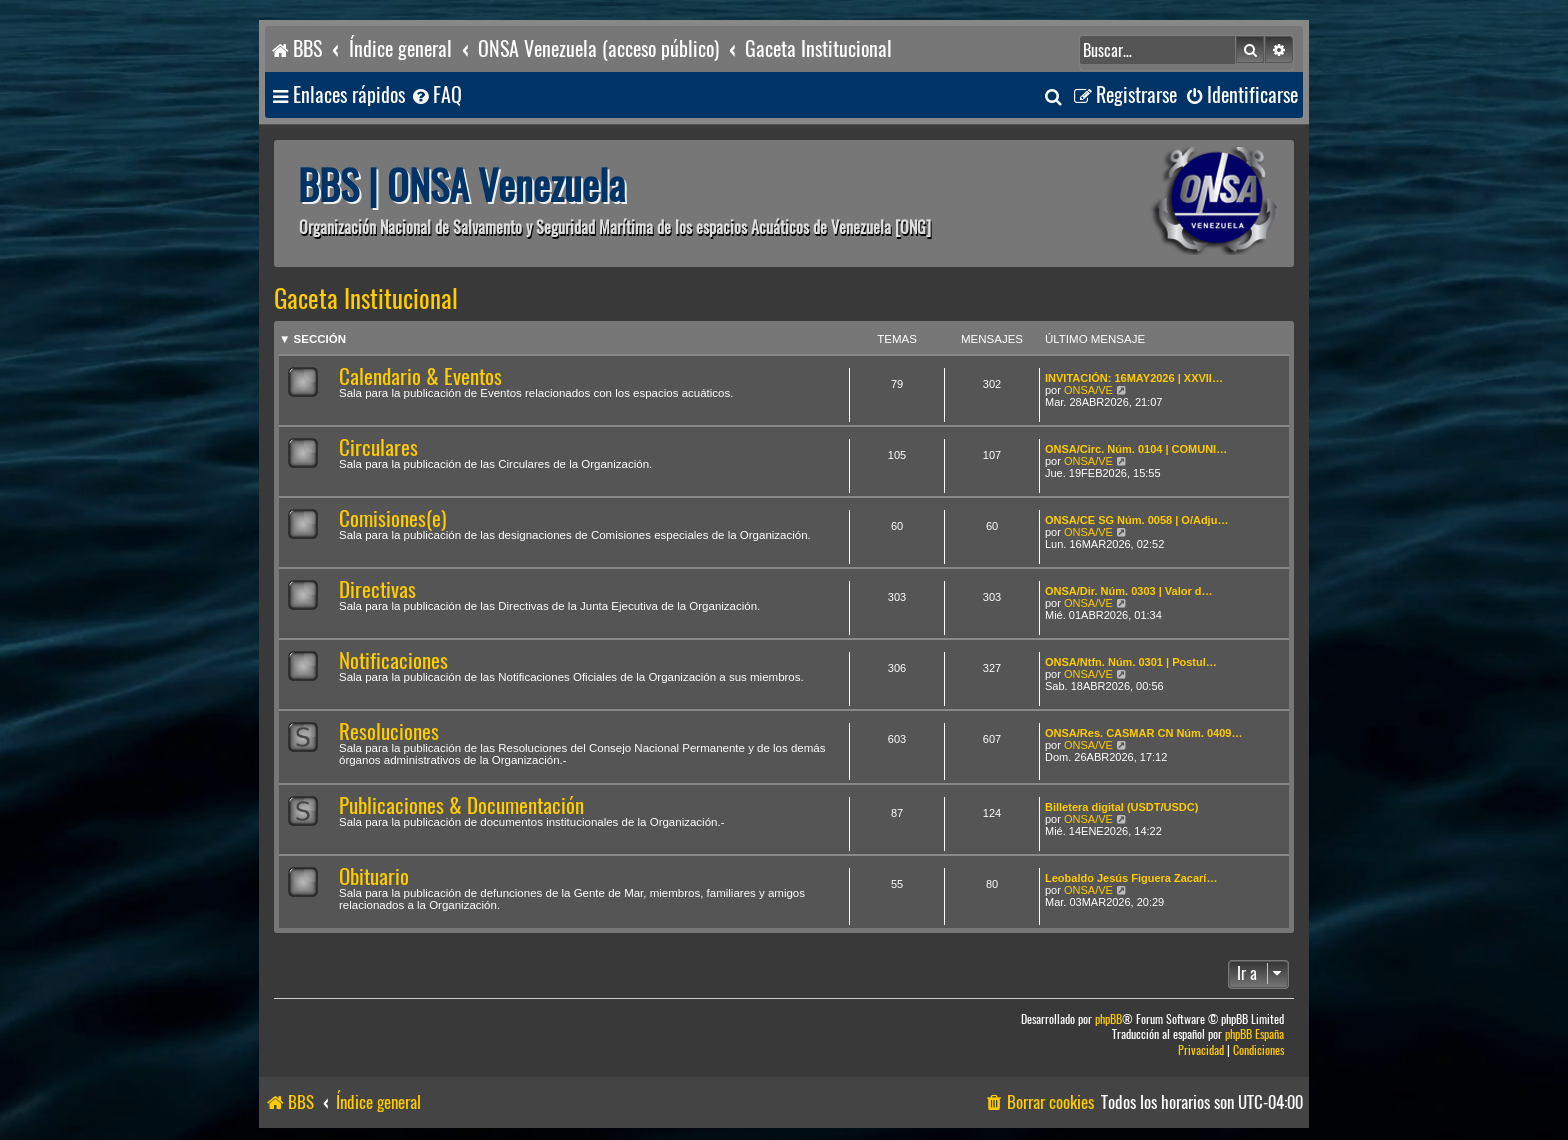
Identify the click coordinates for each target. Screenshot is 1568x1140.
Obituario (374, 876)
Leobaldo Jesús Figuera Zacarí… (1131, 878)
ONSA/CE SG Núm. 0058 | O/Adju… (1136, 520)
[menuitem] (436, 95)
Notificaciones (393, 660)
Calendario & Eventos (420, 376)
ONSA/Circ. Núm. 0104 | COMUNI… (1136, 449)
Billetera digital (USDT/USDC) (1121, 807)
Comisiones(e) (392, 518)
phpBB (1108, 1019)
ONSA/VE (1088, 390)
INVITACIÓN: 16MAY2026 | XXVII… (1134, 378)
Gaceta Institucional (366, 299)
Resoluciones (389, 731)
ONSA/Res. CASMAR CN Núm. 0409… (1143, 733)
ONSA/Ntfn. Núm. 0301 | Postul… (1131, 662)
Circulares (378, 447)
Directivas (377, 589)
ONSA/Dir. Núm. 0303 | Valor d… (1129, 591)
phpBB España (1254, 1034)
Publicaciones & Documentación (461, 805)
